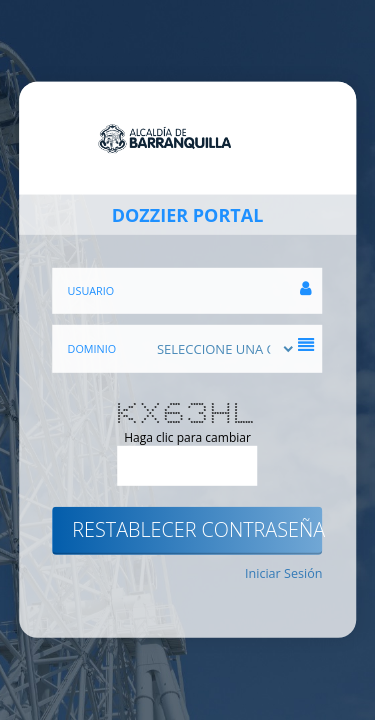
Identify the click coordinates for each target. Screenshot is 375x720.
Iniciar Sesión (284, 572)
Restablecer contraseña (197, 529)
